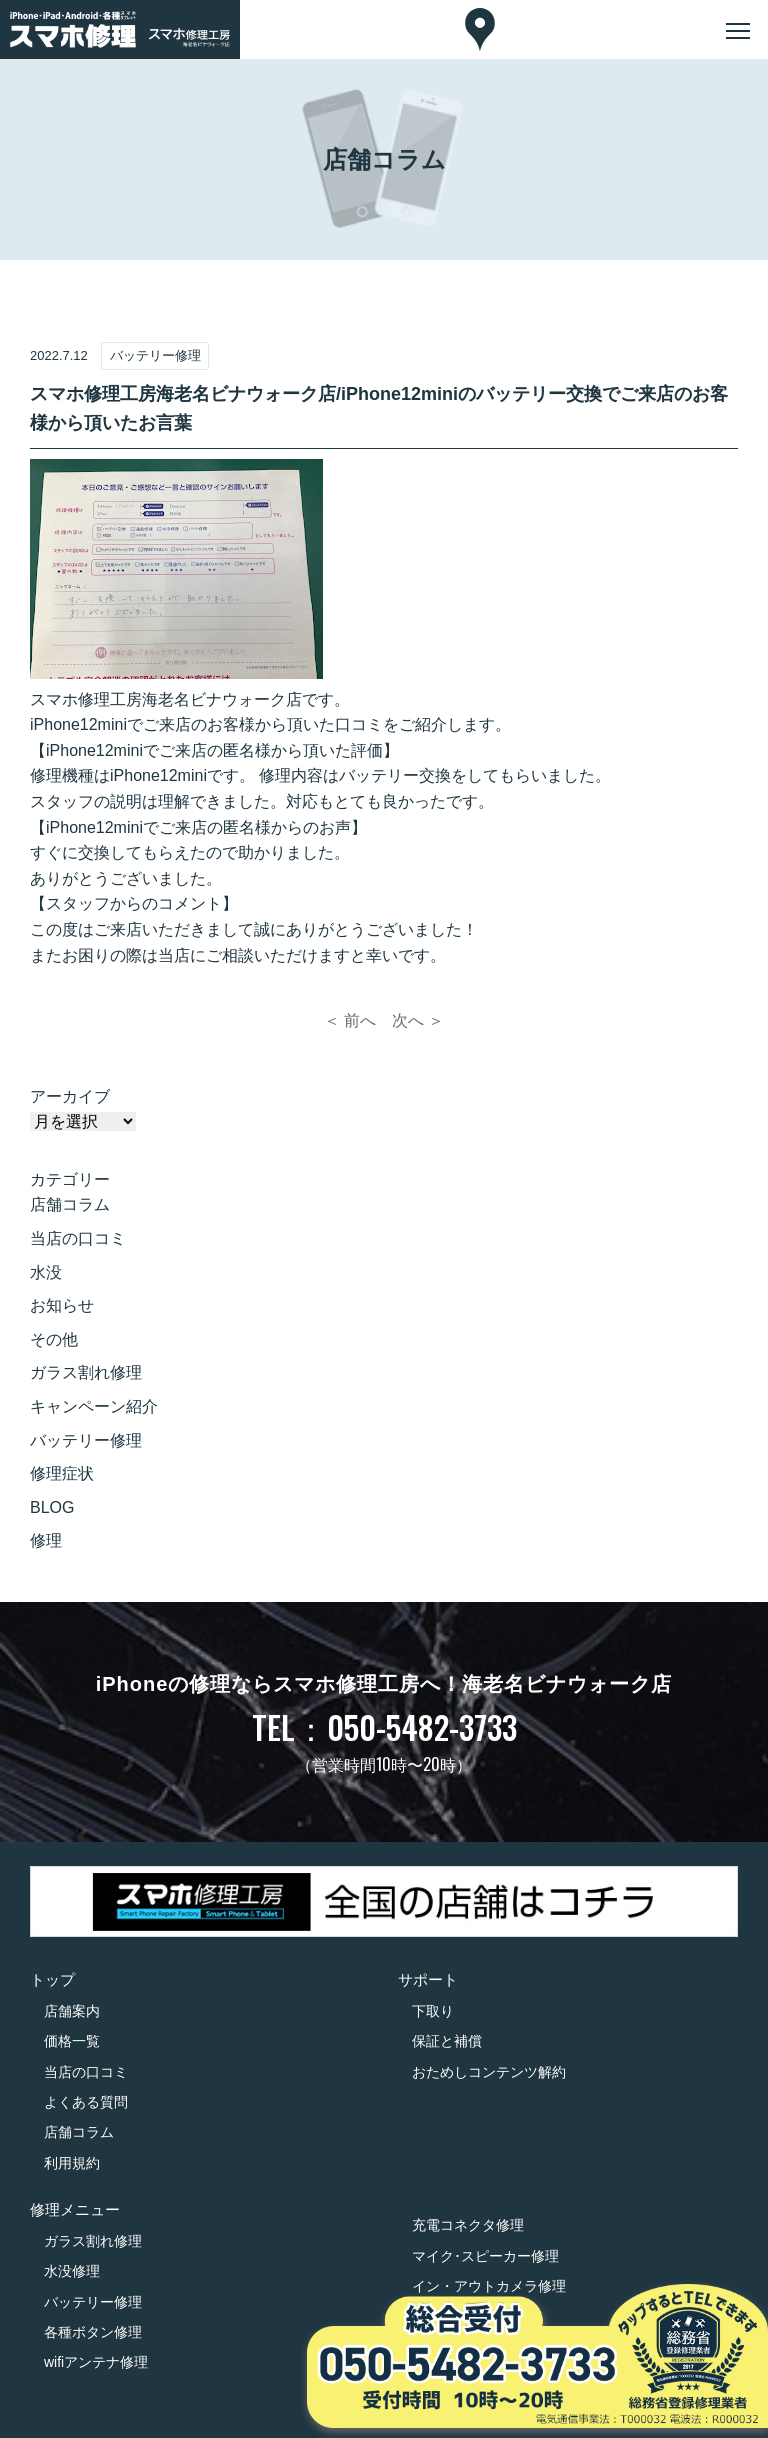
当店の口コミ (78, 1238)
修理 (46, 1540)
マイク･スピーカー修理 (485, 2256)
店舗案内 (72, 2011)
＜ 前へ (350, 1020)
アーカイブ (70, 1096)
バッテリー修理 (86, 1440)
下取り (433, 2011)
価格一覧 (72, 2041)
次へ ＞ (418, 1020)
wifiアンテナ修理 (96, 2362)
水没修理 (72, 2271)
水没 (46, 1272)
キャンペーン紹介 (94, 1406)
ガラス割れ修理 (86, 1372)
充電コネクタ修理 (468, 2225)
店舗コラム (70, 1204)
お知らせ (62, 1305)
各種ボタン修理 (93, 2332)
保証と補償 (447, 2041)
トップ (52, 1979)
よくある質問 (86, 2102)
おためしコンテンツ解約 (489, 2072)
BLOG (52, 1507)
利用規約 (72, 2163)
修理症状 (62, 1473)
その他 (54, 1339)
